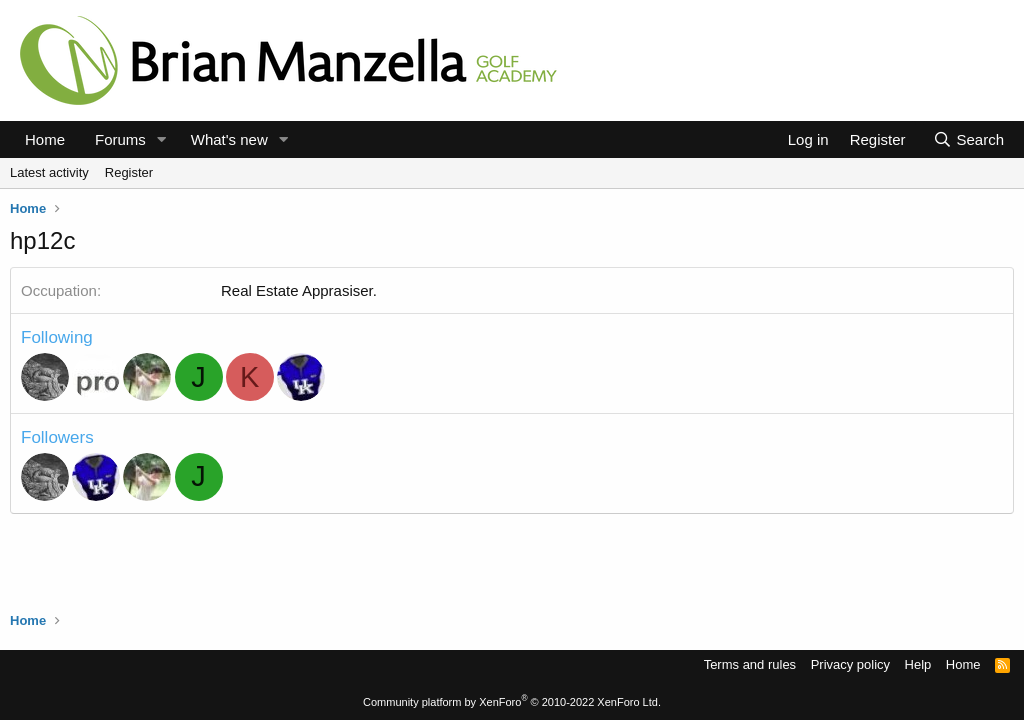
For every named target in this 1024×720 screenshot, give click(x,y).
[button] (162, 139)
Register (129, 172)
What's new (229, 139)
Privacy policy (850, 664)
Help (918, 664)
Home (45, 139)
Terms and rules (750, 664)
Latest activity (49, 172)
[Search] (968, 139)
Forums (120, 139)
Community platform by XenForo (512, 702)
